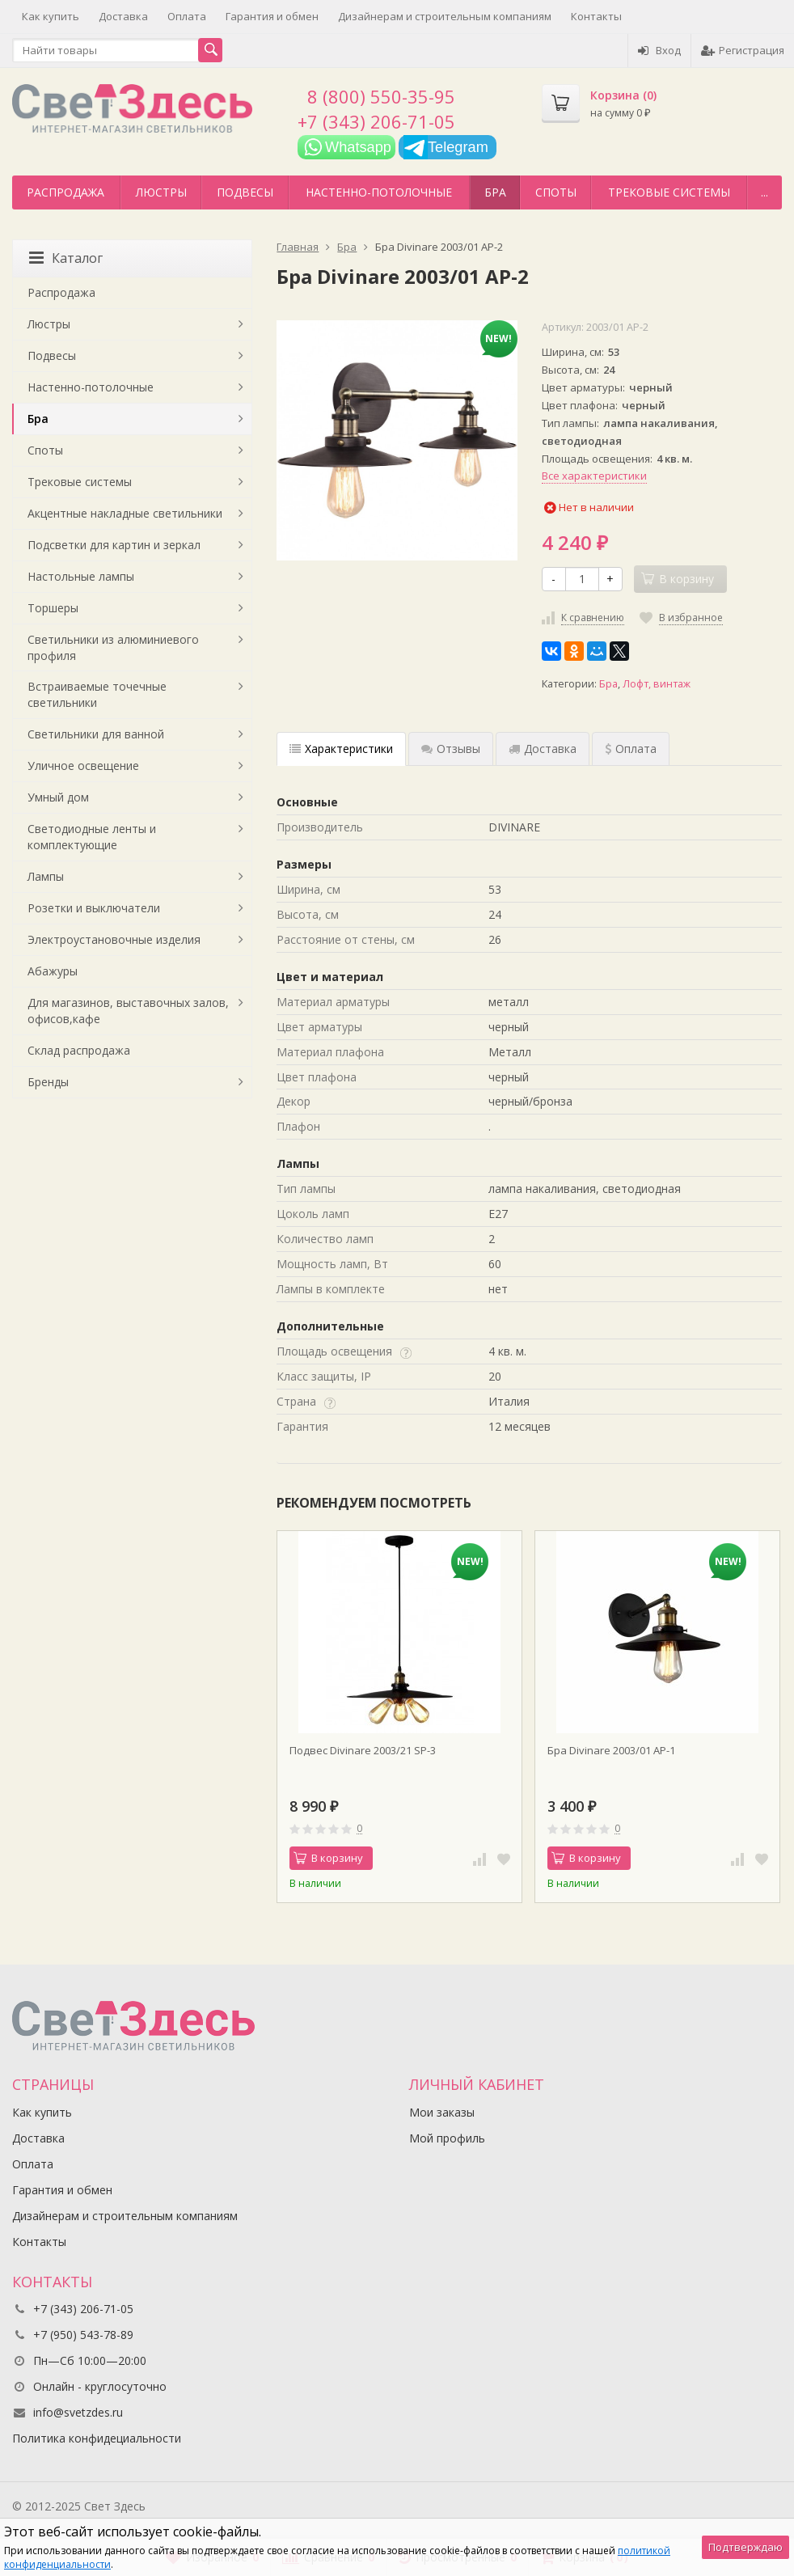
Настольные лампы (80, 576)
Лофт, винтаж (657, 684)
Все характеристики (594, 475)
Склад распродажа (78, 1050)
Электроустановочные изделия (114, 939)
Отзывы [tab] (450, 748)
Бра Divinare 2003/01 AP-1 (611, 1750)
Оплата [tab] (631, 748)
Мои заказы (442, 2112)
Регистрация (742, 50)
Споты (555, 192)
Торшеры (52, 607)
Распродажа (65, 192)
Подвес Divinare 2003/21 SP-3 (362, 1750)
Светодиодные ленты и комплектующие (91, 836)
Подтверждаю (745, 2547)
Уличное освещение (83, 765)
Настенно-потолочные (379, 192)
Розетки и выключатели (93, 908)
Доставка (123, 16)
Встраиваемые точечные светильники (97, 694)
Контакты (596, 16)
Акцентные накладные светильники (124, 513)
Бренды (48, 1081)
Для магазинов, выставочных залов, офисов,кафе (128, 1010)
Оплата (186, 16)
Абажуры (52, 971)
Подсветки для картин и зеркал (114, 544)
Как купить (50, 16)
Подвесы (245, 192)
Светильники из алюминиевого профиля (113, 647)
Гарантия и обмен (272, 16)
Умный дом (58, 797)
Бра (495, 192)
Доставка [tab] (542, 748)
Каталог (66, 258)
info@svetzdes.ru (78, 2412)
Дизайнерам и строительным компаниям (444, 16)
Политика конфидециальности (96, 2438)
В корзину (328, 1858)
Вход (659, 50)
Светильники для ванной (95, 734)
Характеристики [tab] (341, 748)
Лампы (45, 876)
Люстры (161, 192)
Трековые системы (669, 192)
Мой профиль (447, 2138)
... (764, 192)
